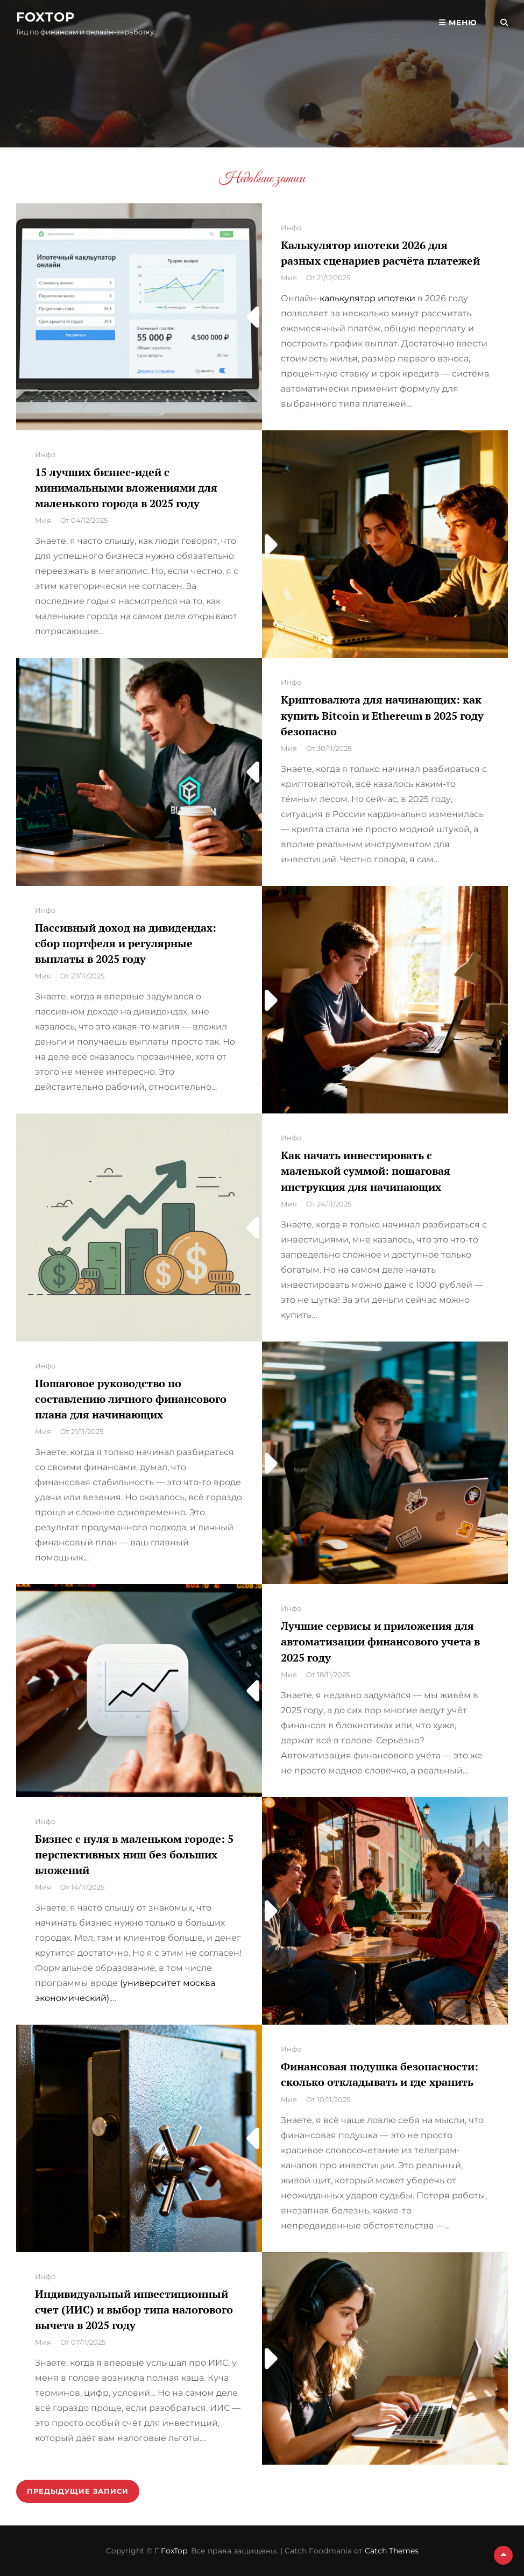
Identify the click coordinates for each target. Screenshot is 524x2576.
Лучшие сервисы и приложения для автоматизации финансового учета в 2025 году (380, 1641)
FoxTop (45, 17)
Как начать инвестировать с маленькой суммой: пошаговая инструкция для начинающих (365, 1171)
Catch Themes (392, 2551)
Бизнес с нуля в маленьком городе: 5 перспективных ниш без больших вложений (134, 1854)
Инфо (291, 227)
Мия (289, 277)
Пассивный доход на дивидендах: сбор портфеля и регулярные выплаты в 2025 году (125, 943)
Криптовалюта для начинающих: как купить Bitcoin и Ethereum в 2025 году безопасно (382, 715)
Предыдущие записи (78, 2491)
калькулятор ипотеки (367, 298)
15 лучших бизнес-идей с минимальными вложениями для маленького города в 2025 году (126, 487)
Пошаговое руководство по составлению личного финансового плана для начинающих (130, 1399)
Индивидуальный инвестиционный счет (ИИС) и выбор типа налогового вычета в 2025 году (134, 2309)
